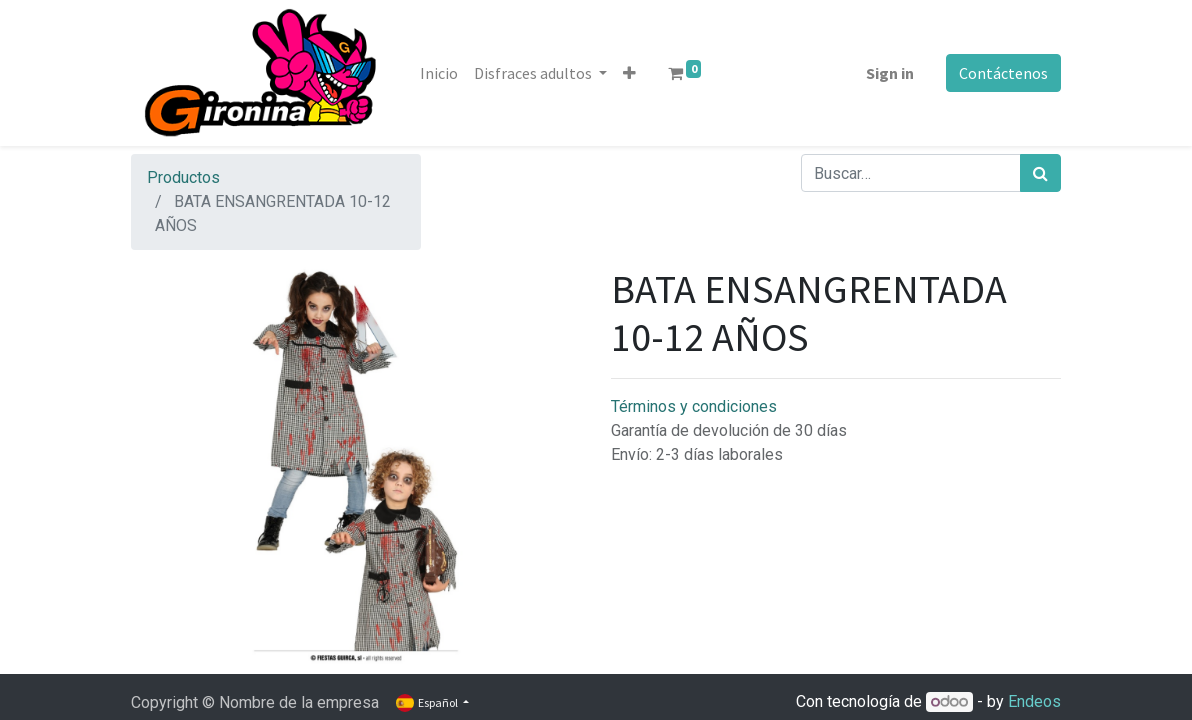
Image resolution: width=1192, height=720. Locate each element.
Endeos (1034, 701)
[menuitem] (439, 73)
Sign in (890, 73)
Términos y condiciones (694, 406)
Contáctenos (1003, 73)
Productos (183, 177)
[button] (629, 73)
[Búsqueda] (1040, 173)
